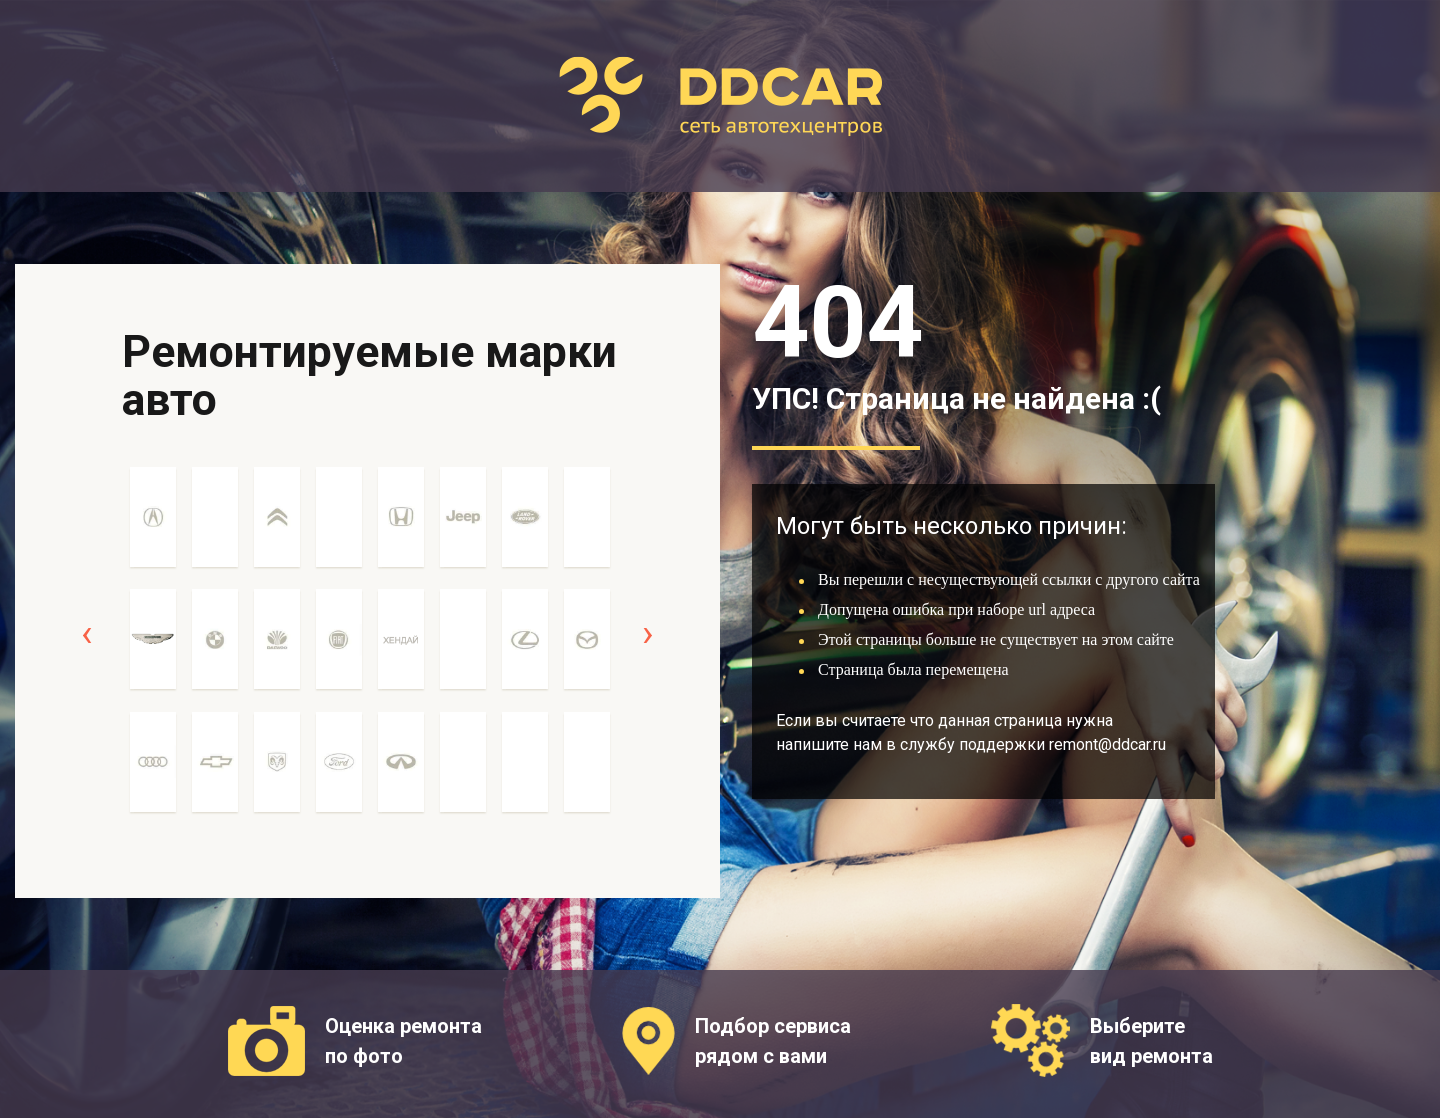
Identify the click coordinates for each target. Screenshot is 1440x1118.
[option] (153, 650)
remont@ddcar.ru (1107, 744)
